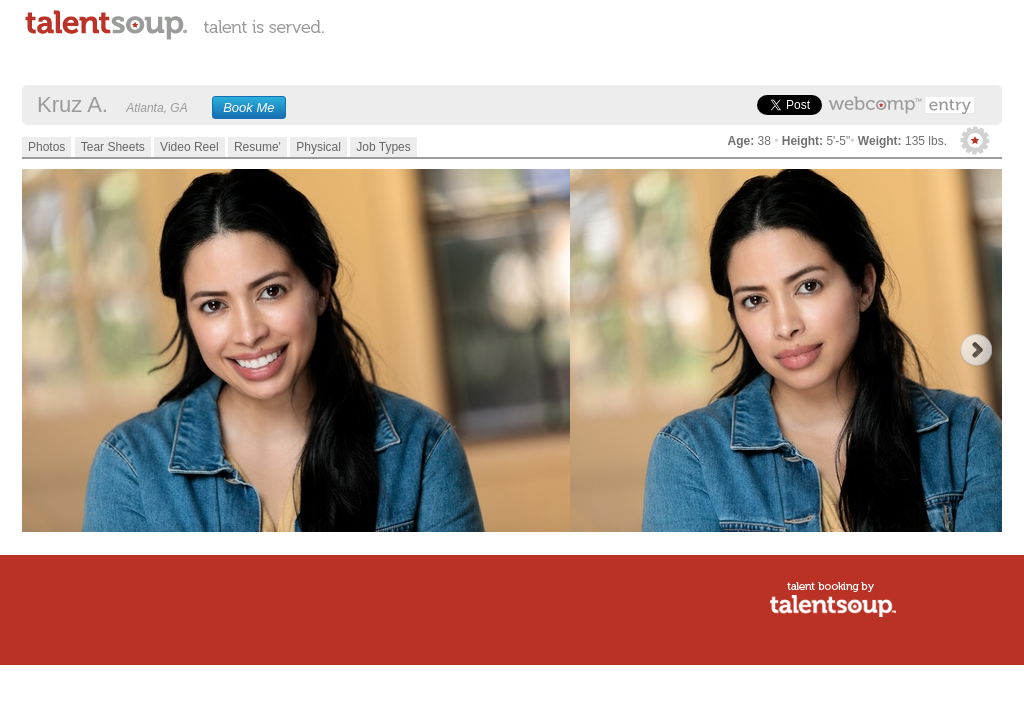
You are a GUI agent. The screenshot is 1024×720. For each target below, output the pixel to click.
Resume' (257, 147)
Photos (46, 147)
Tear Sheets (113, 147)
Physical (318, 147)
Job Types (383, 147)
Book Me (248, 107)
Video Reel (189, 147)
